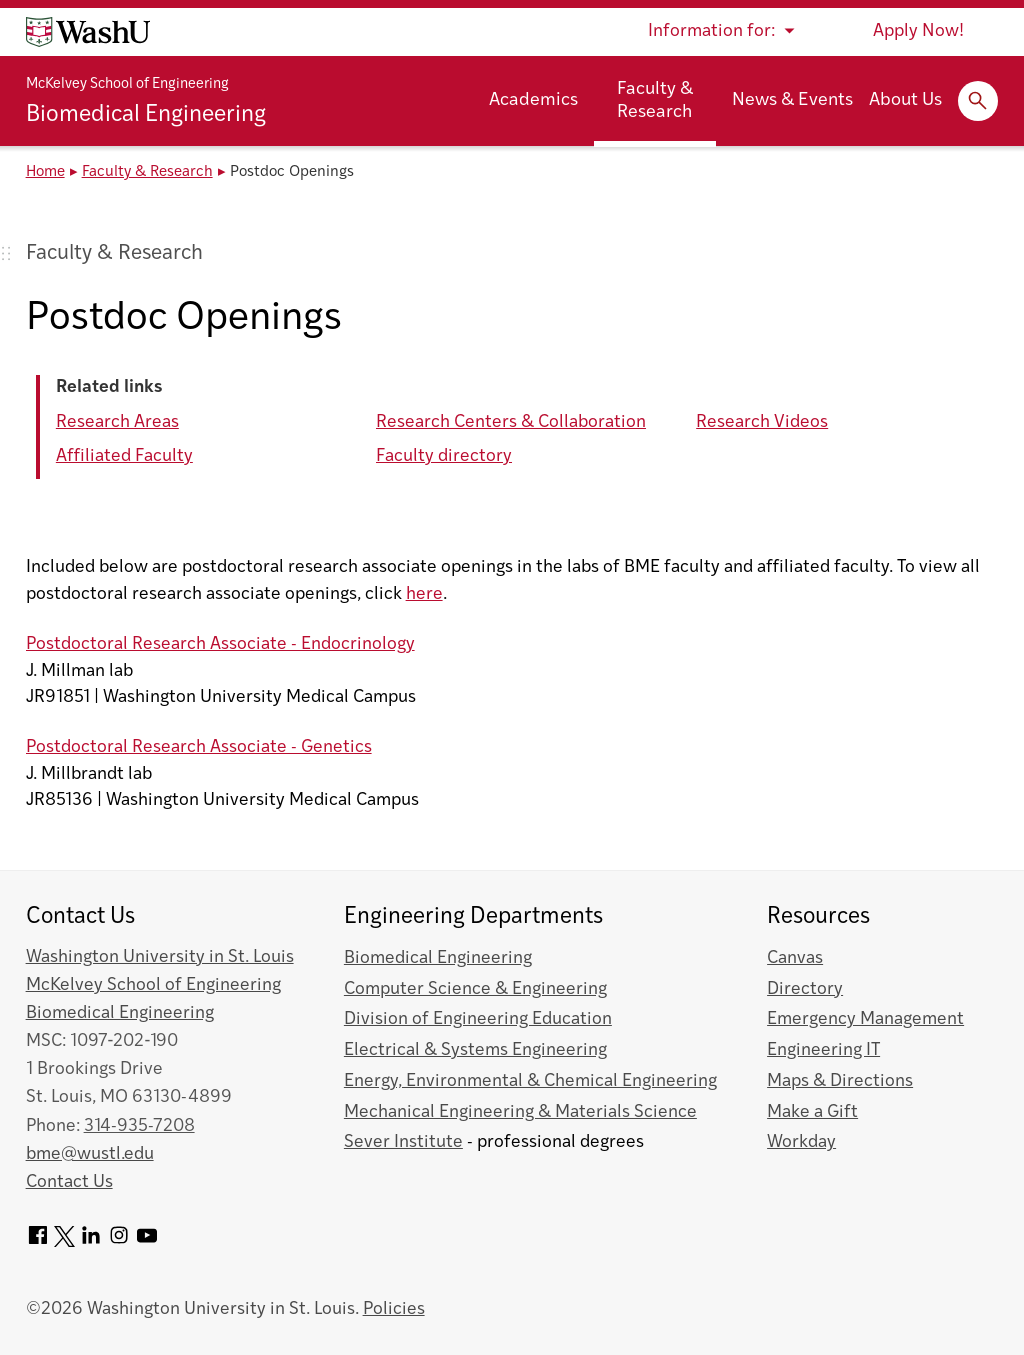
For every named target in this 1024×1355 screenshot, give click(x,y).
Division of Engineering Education (478, 1019)
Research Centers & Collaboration (511, 422)
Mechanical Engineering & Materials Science (520, 1112)
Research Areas (117, 422)
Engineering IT (823, 1050)
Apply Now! (918, 31)
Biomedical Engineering (146, 115)
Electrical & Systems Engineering (475, 1050)
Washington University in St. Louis (160, 957)
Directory (805, 989)
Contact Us (69, 1182)
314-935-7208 (139, 1126)
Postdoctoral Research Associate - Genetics (199, 747)
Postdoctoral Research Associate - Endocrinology (220, 644)
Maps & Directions (840, 1081)
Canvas (795, 958)
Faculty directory (444, 456)
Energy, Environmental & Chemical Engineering (530, 1081)
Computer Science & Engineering (475, 989)
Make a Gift (812, 1112)
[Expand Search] (978, 101)
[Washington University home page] (88, 32)
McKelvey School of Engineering (127, 84)
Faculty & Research (655, 101)
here (424, 594)
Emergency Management (865, 1019)
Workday (801, 1142)
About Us (905, 100)
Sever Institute (403, 1142)
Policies (394, 1309)
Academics (533, 100)
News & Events (792, 100)
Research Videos (762, 422)
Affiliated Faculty (124, 456)
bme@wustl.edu (90, 1154)
